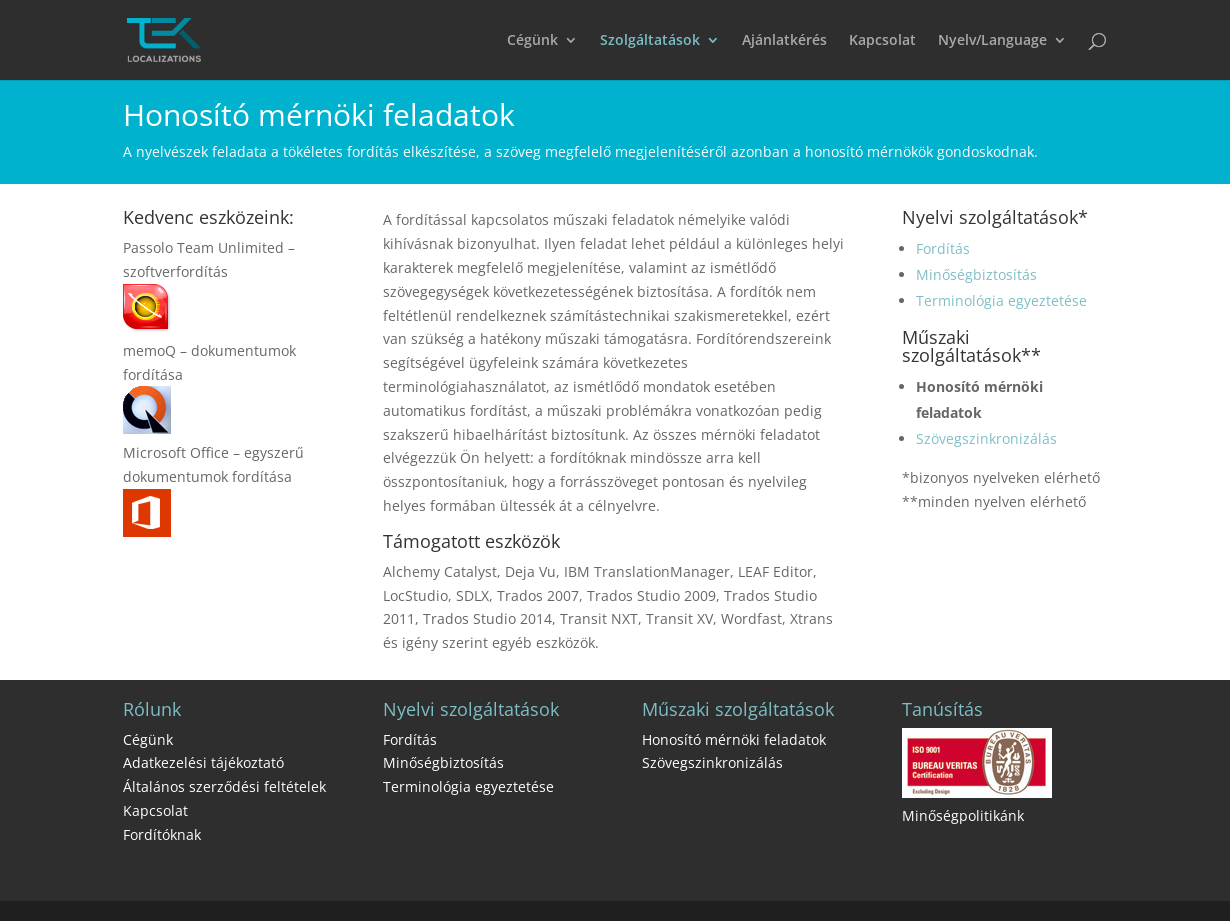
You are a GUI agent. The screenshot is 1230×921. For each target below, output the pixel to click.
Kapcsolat (882, 41)
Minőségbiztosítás (976, 274)
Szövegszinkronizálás (986, 438)
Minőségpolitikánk (963, 815)
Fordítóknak (162, 834)
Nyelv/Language (992, 41)
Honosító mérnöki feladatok (734, 739)
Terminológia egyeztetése (1001, 300)
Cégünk (532, 41)
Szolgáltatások (650, 41)
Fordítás (943, 248)
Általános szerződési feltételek (224, 786)
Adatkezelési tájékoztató (203, 762)
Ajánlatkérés (784, 41)
